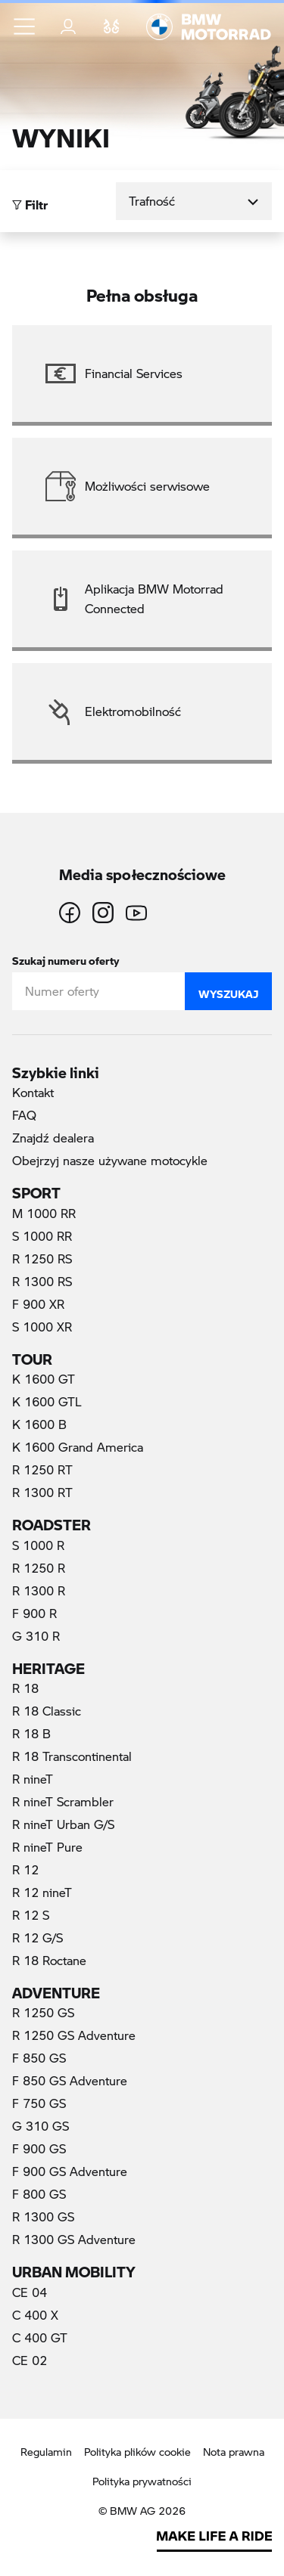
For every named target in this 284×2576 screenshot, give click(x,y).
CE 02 (29, 2360)
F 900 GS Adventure (69, 2171)
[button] (25, 26)
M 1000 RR (44, 1213)
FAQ (24, 1115)
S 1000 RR (42, 1236)
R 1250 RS (42, 1258)
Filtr (30, 200)
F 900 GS (39, 2148)
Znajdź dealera (53, 1137)
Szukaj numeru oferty (65, 957)
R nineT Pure (47, 1846)
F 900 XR (38, 1304)
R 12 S (30, 1914)
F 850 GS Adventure (69, 2080)
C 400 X (35, 2314)
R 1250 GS (43, 2012)
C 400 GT (39, 2337)
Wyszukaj (228, 990)
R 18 (25, 1688)
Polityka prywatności (142, 2481)
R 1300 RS (42, 1281)
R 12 (25, 1869)
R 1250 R (38, 1567)
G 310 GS (40, 2125)
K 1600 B (39, 1424)
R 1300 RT (42, 1492)
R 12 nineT (42, 1892)
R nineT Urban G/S (63, 1824)
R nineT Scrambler (63, 1801)
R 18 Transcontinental (72, 1756)
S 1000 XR (42, 1326)
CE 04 (29, 2292)
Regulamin (46, 2452)
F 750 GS (39, 2103)
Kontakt (33, 1092)
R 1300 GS (43, 2216)
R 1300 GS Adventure (74, 2239)
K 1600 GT (43, 1378)
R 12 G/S (37, 1937)
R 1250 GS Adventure (74, 2035)
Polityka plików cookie (137, 2452)
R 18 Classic (46, 1710)
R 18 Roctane (49, 1960)
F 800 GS (39, 2193)
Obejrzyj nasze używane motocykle (110, 1160)
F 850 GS (39, 2057)
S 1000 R (38, 1545)
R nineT (32, 1778)
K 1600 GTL (47, 1401)
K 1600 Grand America (77, 1446)
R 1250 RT (42, 1469)
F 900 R (34, 1613)
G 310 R (36, 1635)
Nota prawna (233, 2452)
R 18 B (31, 1733)
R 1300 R (38, 1590)
